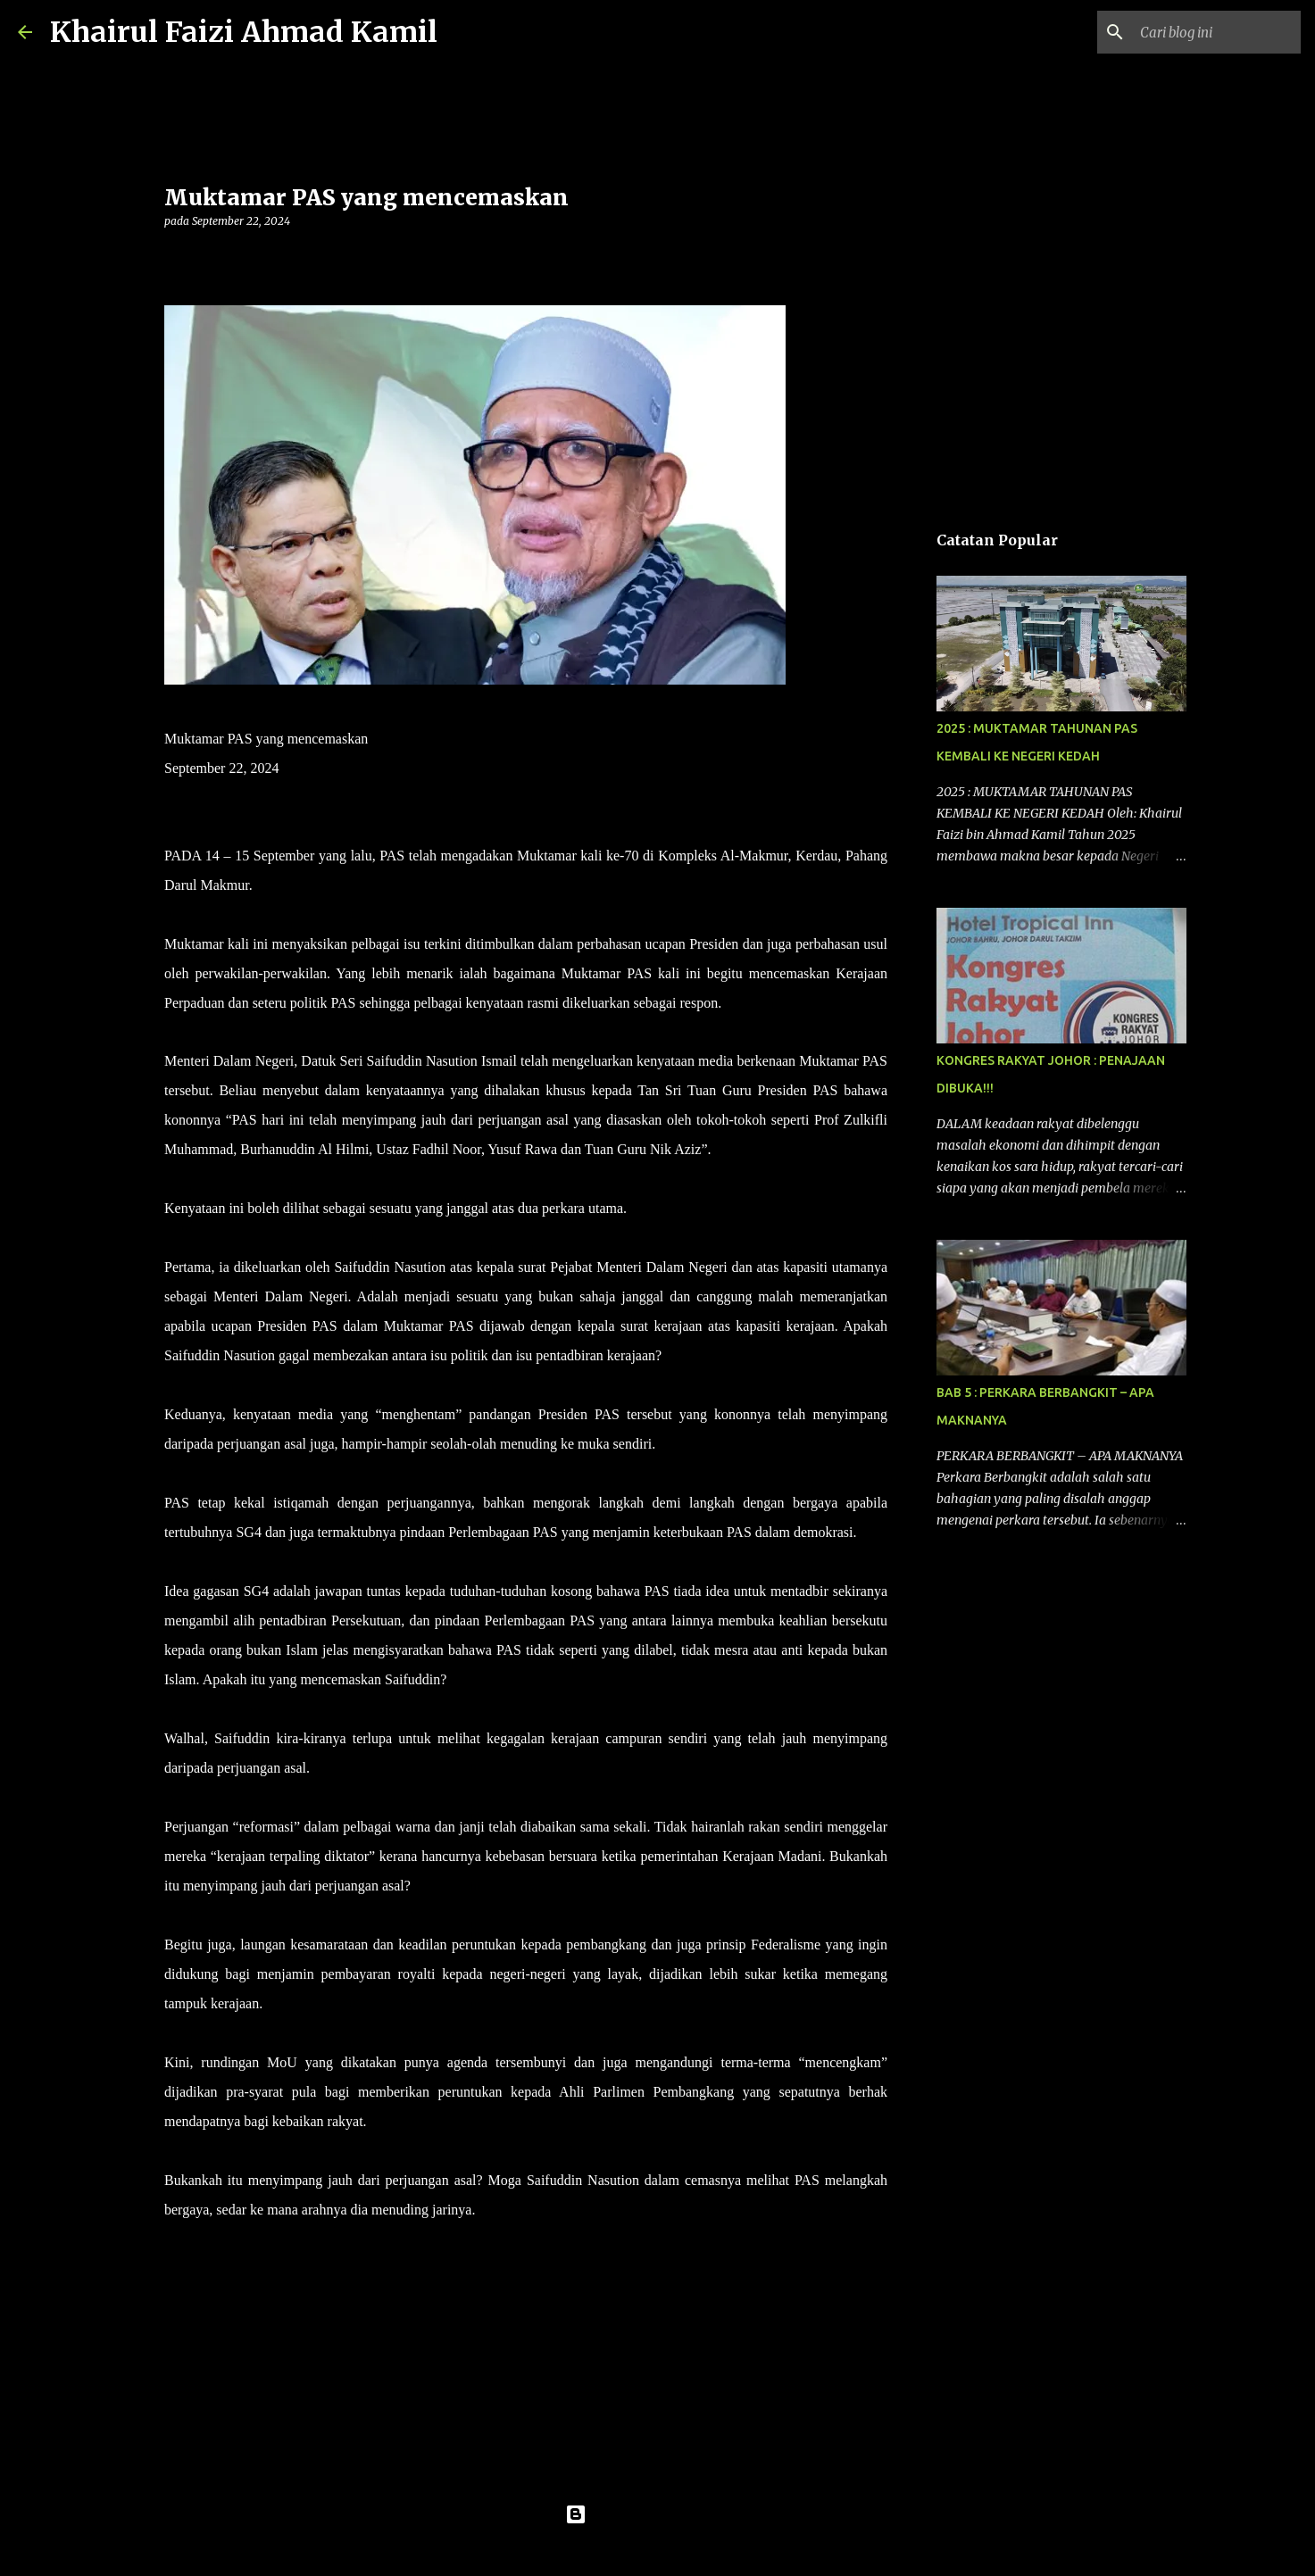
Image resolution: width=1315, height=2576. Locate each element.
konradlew (695, 2551)
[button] (175, 257)
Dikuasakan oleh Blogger (657, 2514)
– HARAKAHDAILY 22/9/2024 (571, 2209)
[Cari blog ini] (1207, 32)
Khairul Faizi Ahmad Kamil (243, 32)
